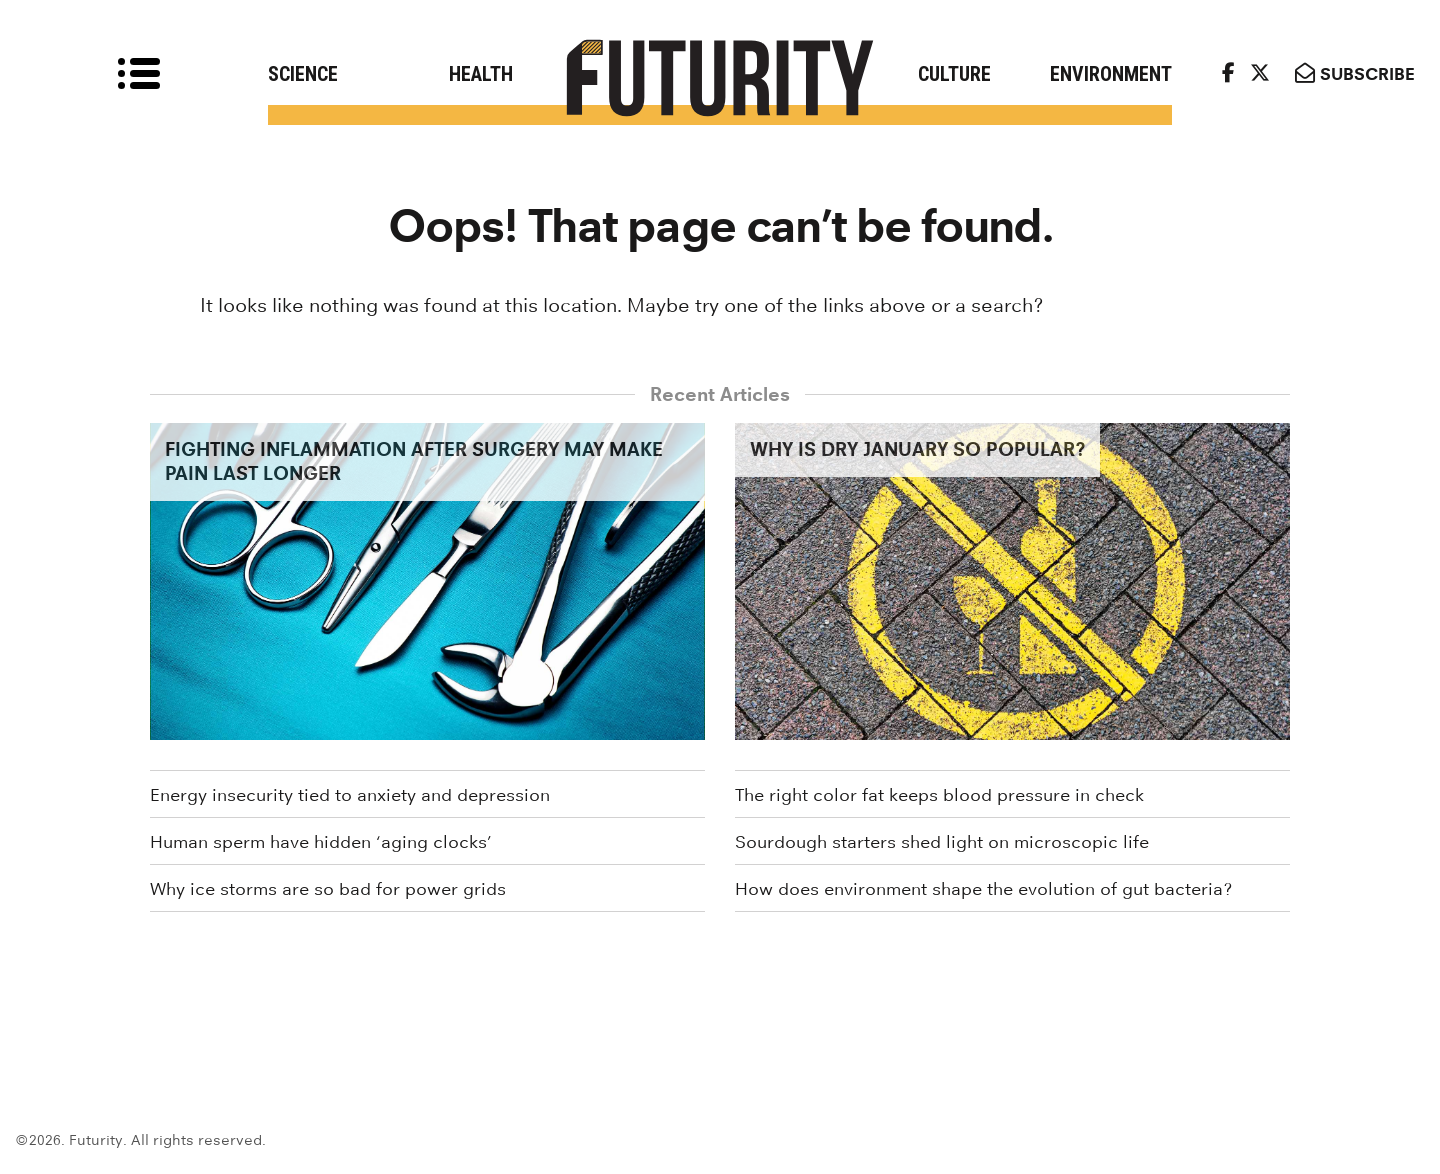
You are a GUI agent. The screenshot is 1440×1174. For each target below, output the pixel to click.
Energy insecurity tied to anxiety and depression (350, 795)
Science (303, 74)
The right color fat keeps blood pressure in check (939, 795)
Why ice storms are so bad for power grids (328, 889)
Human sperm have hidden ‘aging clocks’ (321, 842)
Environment (1111, 74)
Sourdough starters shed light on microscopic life (942, 842)
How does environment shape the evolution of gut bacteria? (983, 889)
